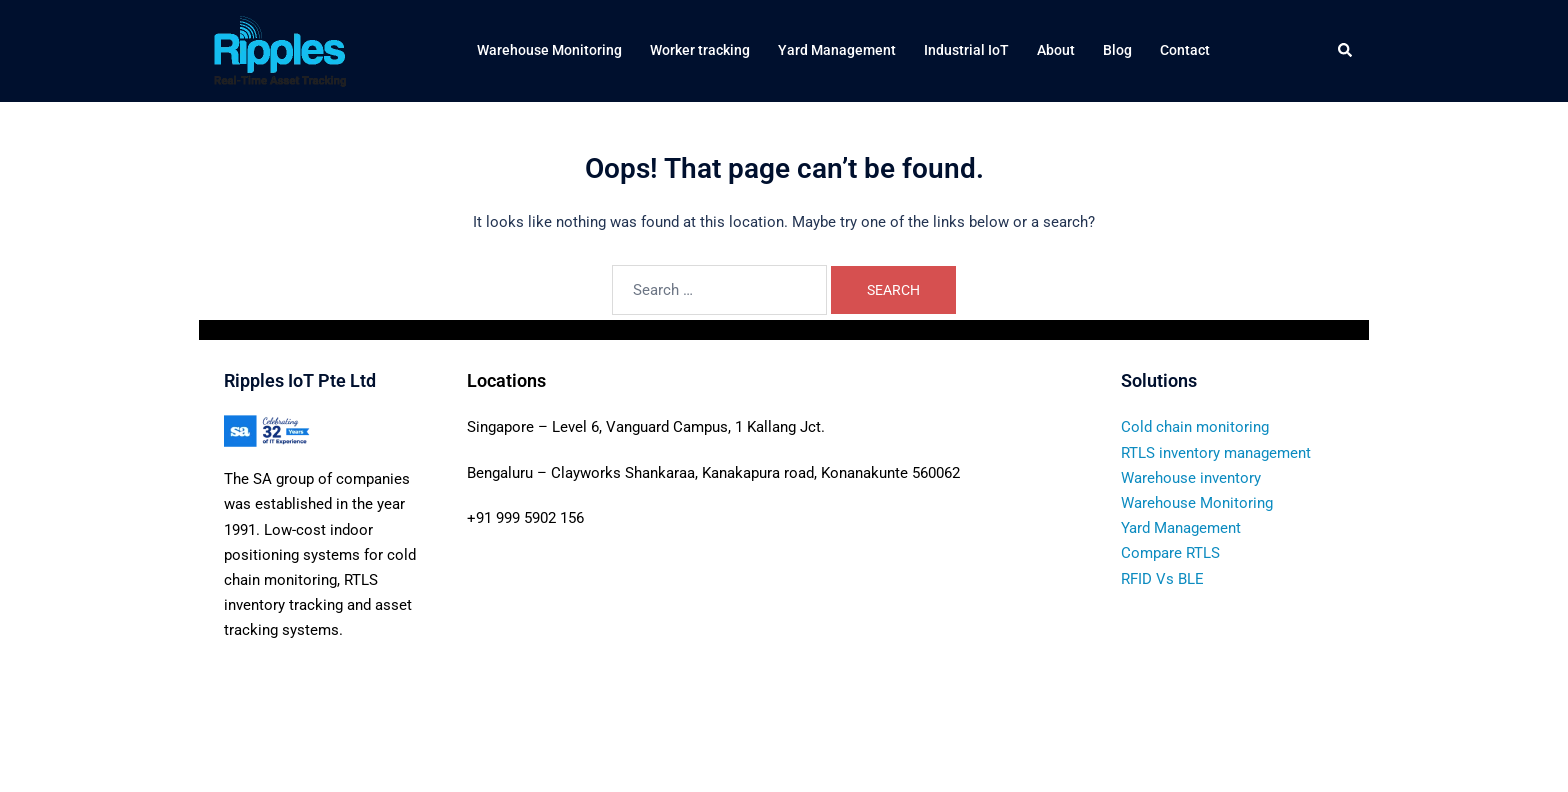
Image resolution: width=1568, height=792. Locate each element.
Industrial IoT (966, 50)
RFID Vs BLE (1162, 579)
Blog (1117, 50)
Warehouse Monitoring (549, 50)
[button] (1346, 51)
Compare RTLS (1170, 553)
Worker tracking (700, 50)
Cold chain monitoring (1195, 427)
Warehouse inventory (1191, 478)
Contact (1185, 50)
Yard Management (837, 50)
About (1056, 50)
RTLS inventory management (1216, 453)
